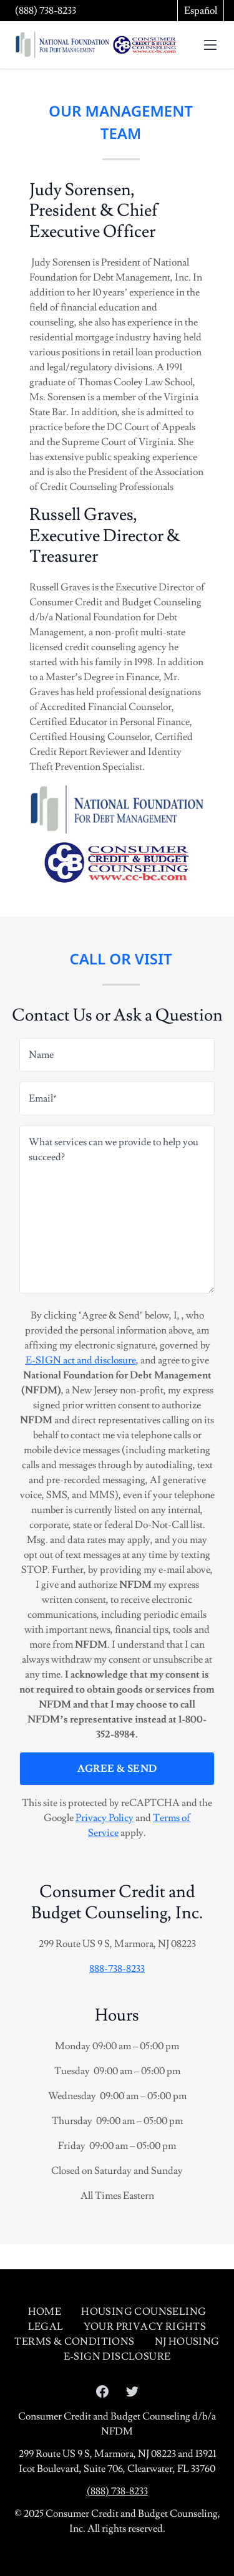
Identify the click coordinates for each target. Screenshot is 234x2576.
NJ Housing (187, 2341)
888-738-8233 (117, 1969)
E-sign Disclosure (117, 2356)
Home (45, 2311)
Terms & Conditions (74, 2341)
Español (200, 10)
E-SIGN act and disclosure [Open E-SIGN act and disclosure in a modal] (81, 1360)
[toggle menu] (210, 45)
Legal (46, 2326)
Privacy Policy (105, 1818)
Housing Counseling (143, 2311)
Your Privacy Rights (145, 2326)
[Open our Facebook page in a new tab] (102, 2391)
